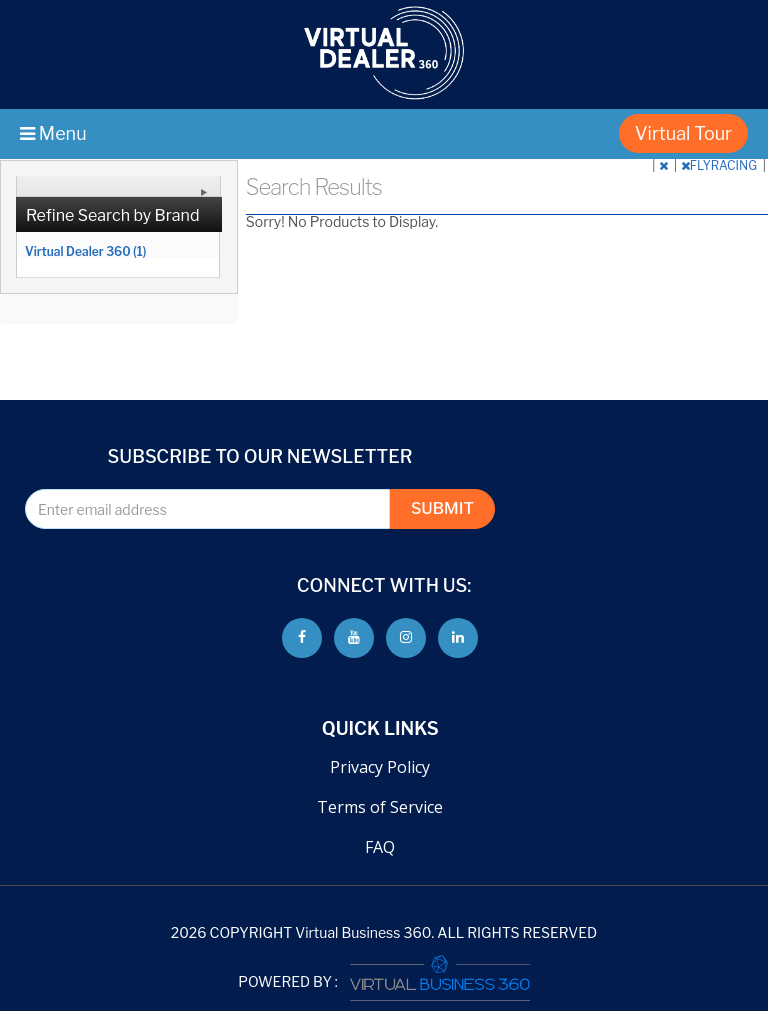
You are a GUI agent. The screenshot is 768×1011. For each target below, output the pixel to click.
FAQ (380, 847)
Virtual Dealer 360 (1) (85, 251)
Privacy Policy (380, 767)
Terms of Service (380, 807)
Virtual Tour (683, 133)
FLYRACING (720, 165)
